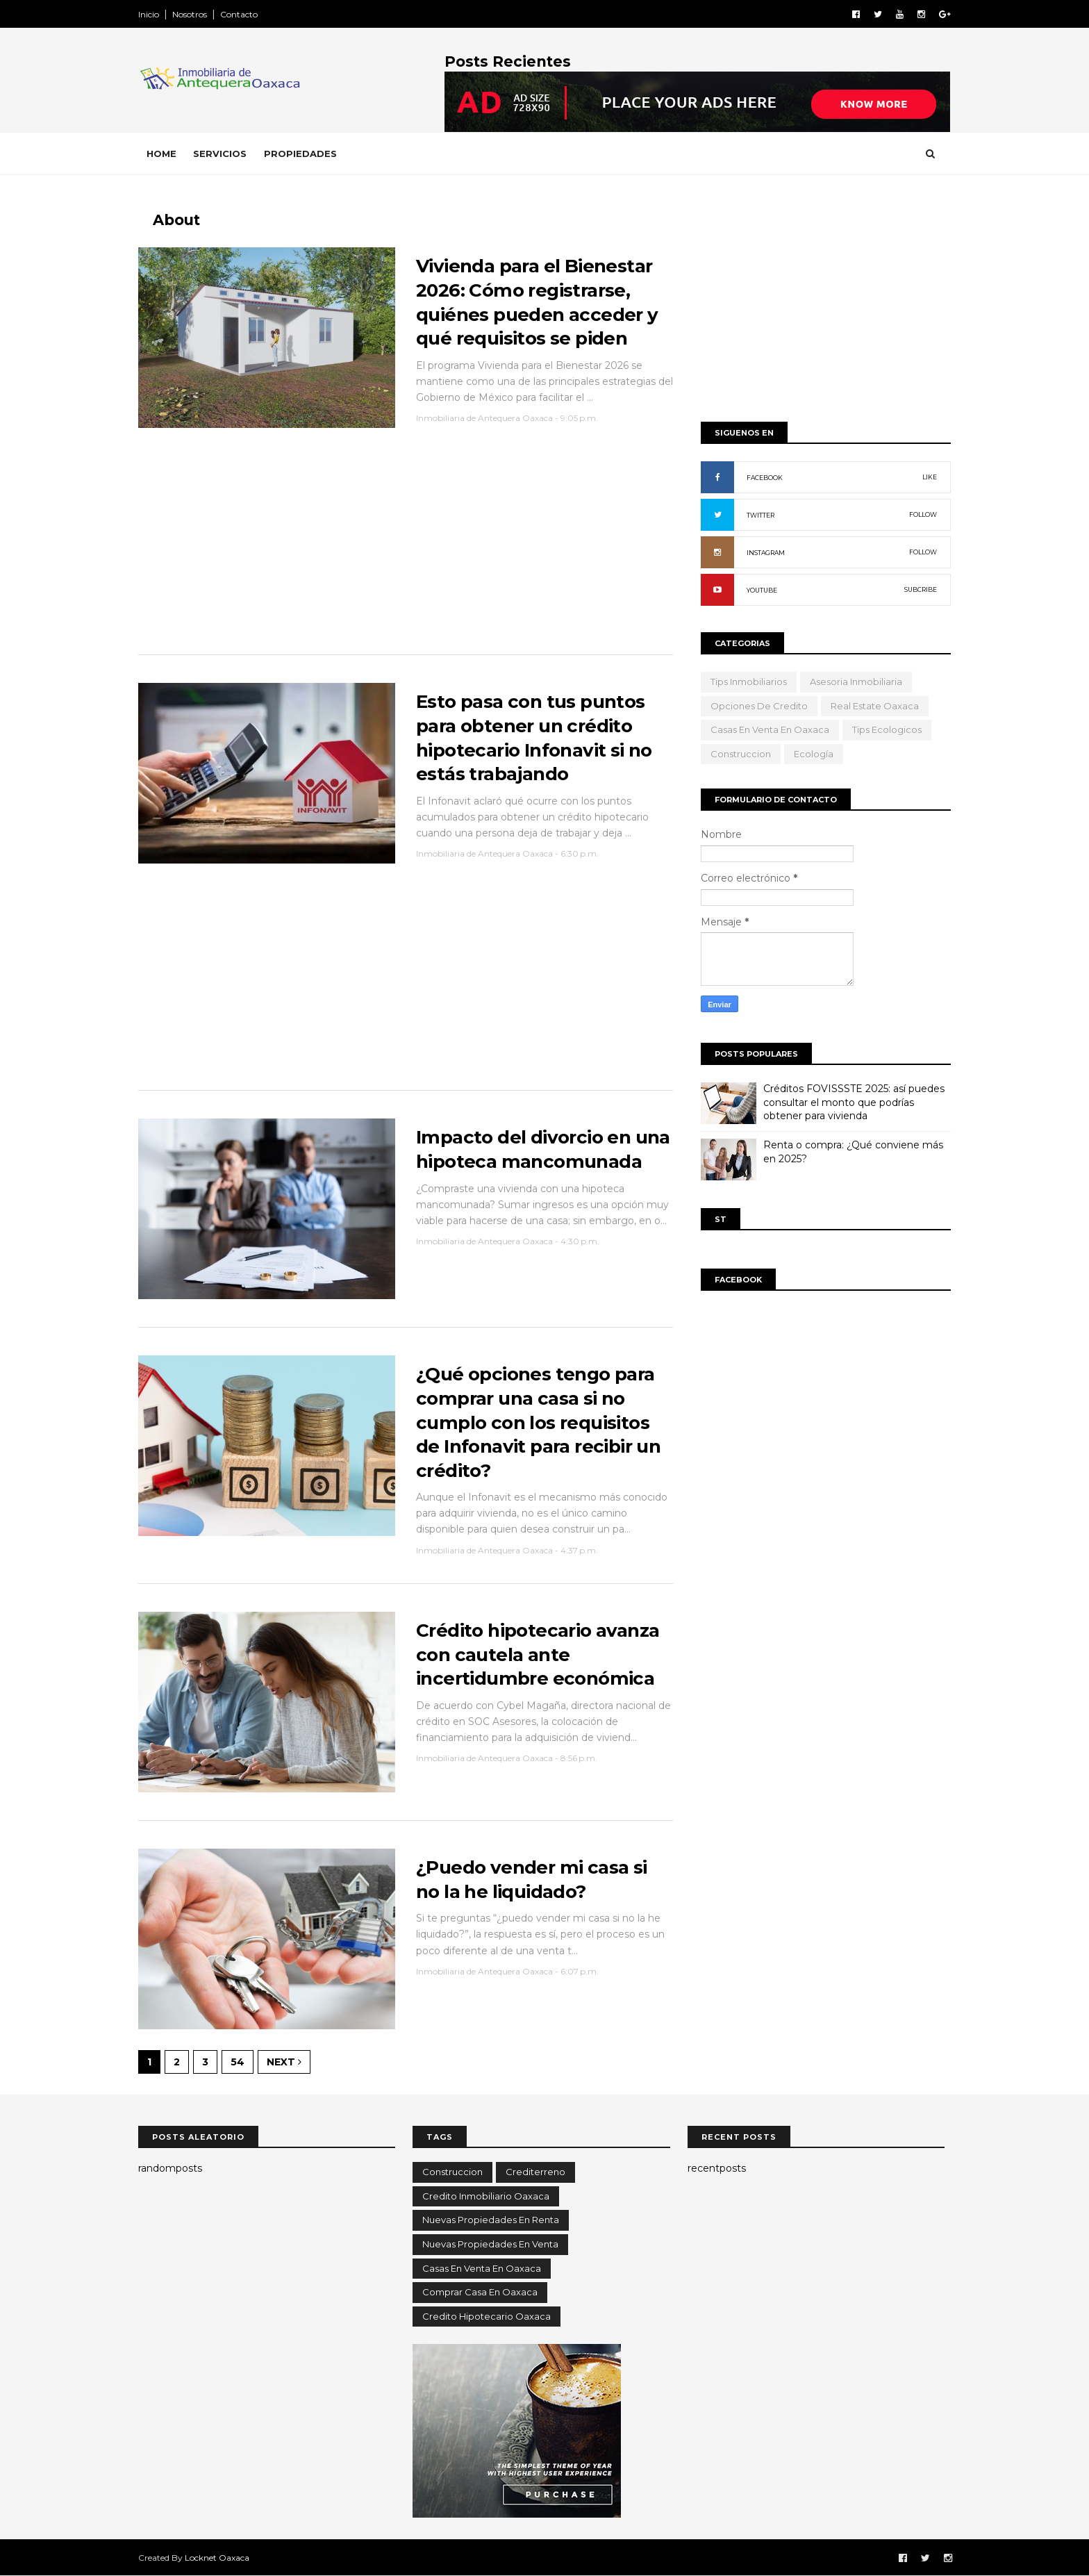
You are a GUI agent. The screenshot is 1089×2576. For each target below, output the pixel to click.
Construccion (740, 753)
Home (161, 153)
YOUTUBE (762, 590)
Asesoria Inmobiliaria (856, 681)
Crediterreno (535, 2171)
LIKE (929, 477)
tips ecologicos (887, 729)
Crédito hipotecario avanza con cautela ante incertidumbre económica (537, 1654)
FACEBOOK (765, 477)
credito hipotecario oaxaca (486, 2316)
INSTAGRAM (766, 552)
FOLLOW (923, 514)
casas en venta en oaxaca (769, 729)
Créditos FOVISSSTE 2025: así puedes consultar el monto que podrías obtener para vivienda (854, 1102)
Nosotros (189, 14)
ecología (813, 753)
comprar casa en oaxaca (480, 2291)
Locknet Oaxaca (217, 2557)
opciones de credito (759, 705)
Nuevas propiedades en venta (490, 2243)
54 (237, 2062)
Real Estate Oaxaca (875, 705)
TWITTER (760, 515)
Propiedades (300, 153)
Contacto (239, 14)
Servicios (220, 153)
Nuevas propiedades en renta (490, 2219)
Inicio (148, 14)
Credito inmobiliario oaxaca (485, 2196)
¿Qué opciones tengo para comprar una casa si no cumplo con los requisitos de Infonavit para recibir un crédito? (538, 1422)
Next (284, 2062)
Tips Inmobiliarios (748, 681)
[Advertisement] (405, 548)
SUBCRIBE (920, 589)
